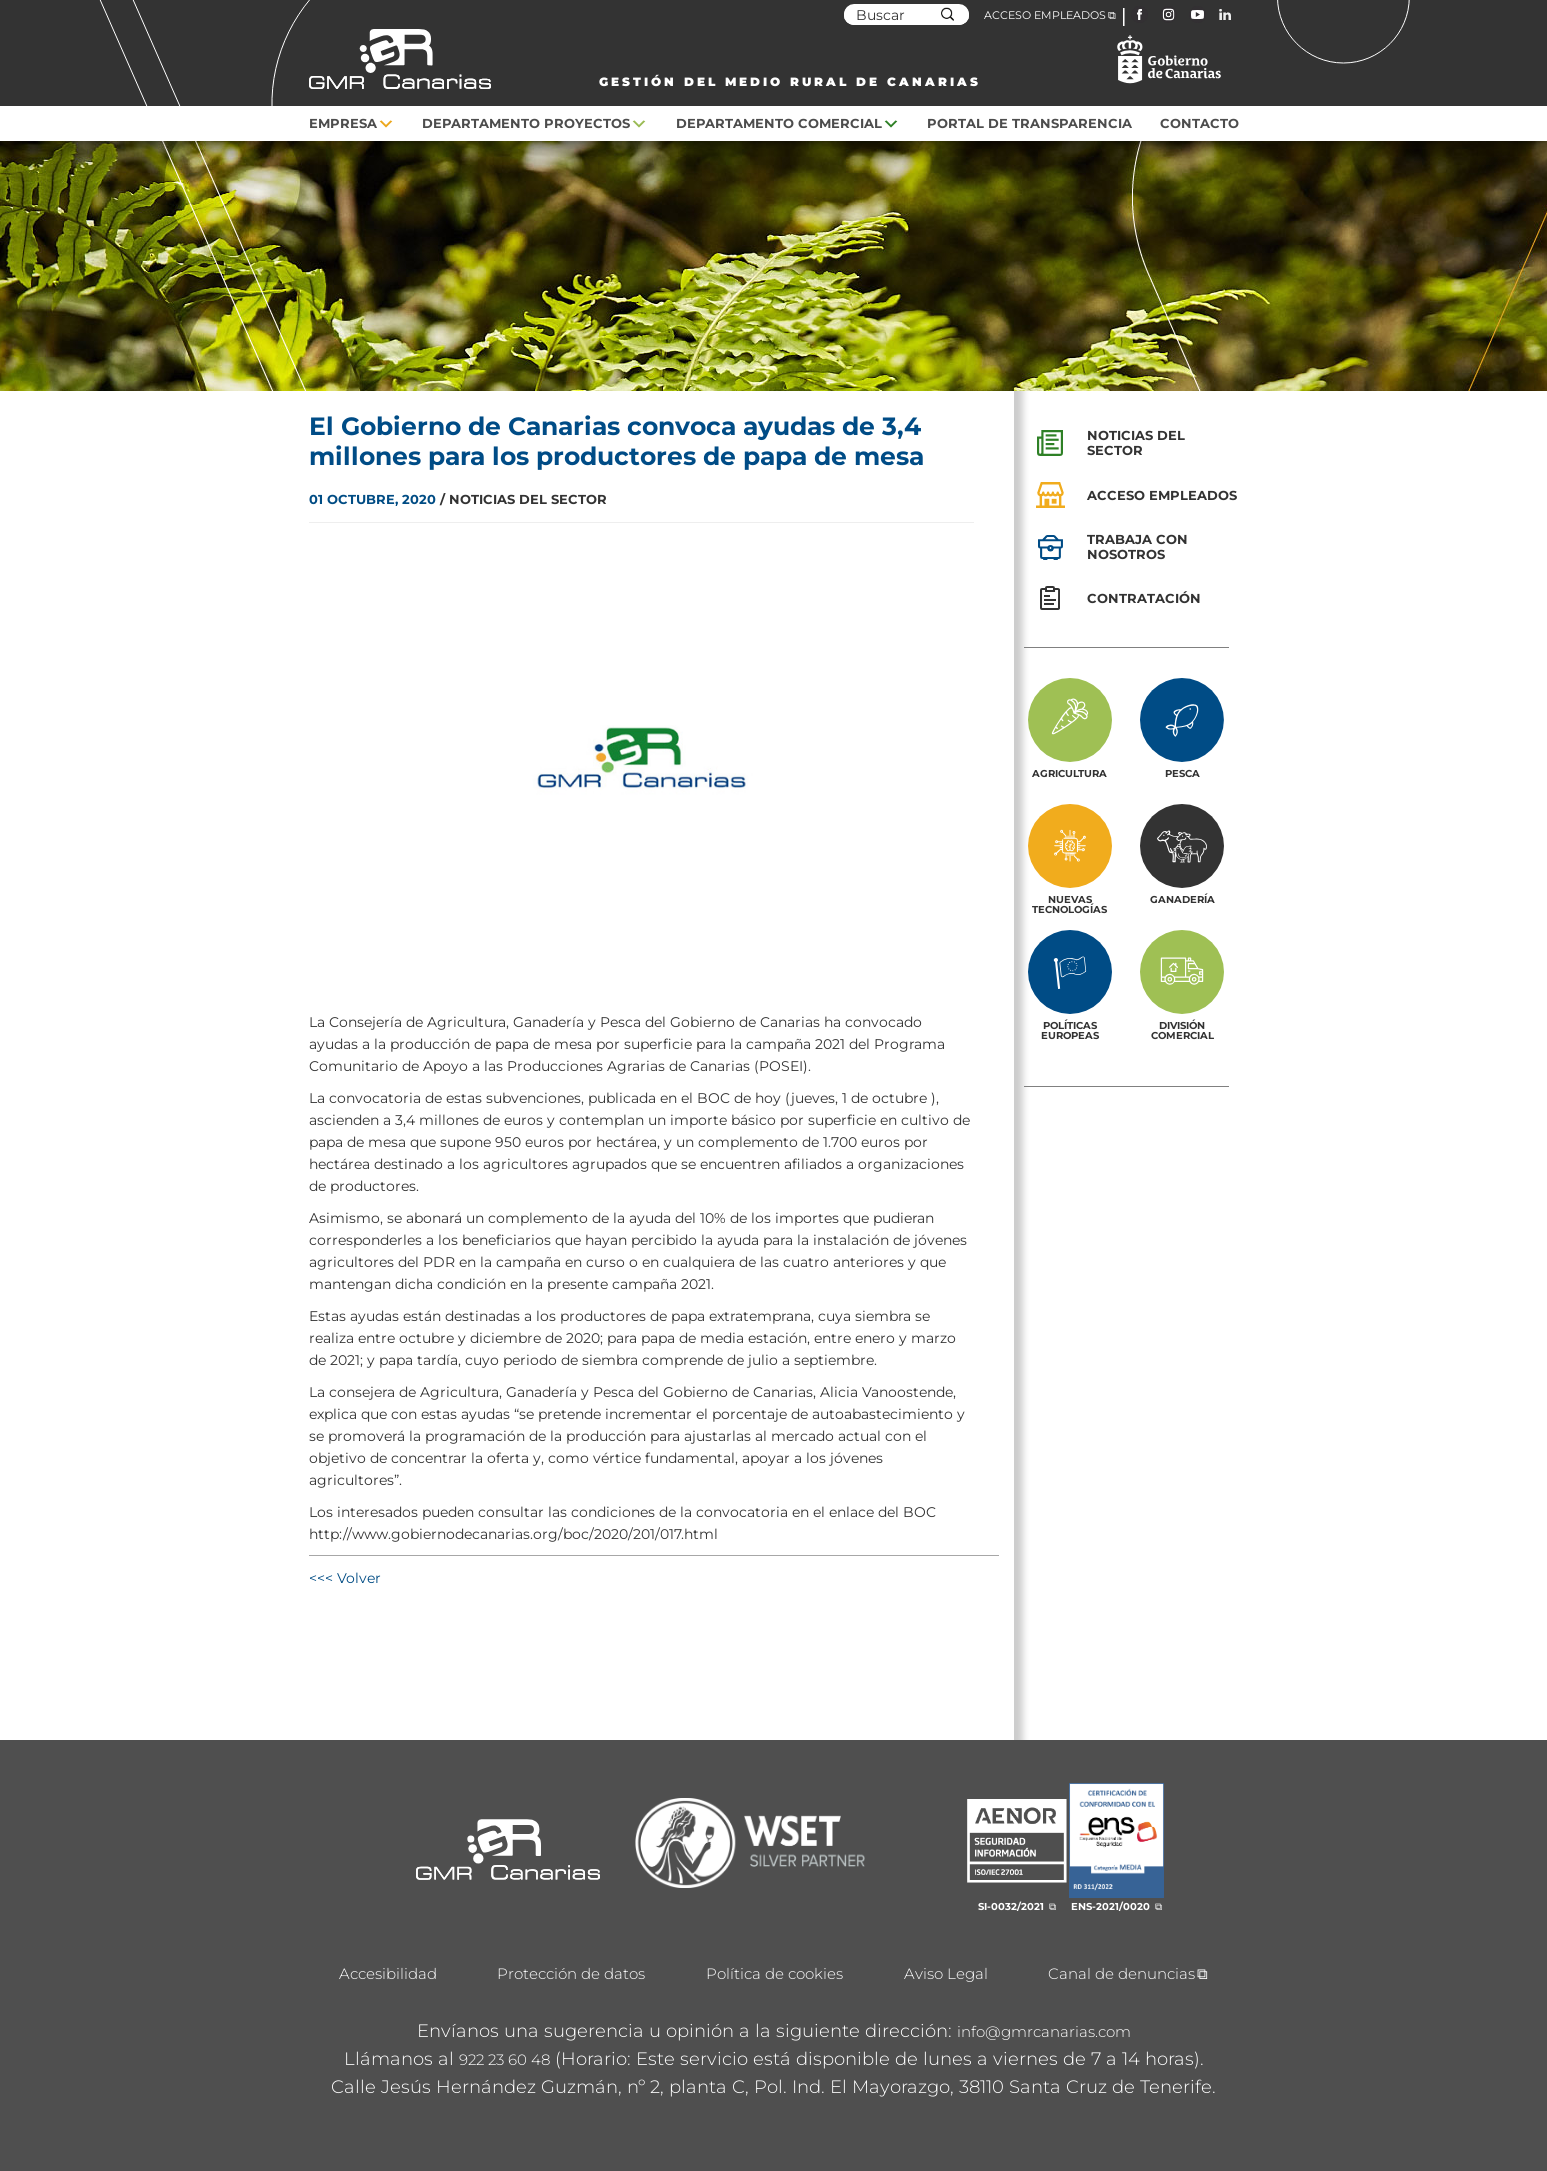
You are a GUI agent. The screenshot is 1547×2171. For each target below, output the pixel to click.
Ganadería (1182, 899)
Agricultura (1069, 773)
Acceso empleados (1162, 495)
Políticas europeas (1070, 1030)
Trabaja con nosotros (1137, 546)
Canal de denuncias (1121, 1973)
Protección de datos (571, 1973)
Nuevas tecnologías (1069, 904)
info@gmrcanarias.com (1044, 2031)
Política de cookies (774, 1973)
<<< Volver (345, 1578)
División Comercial (1182, 1030)
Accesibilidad (388, 1973)
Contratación (1144, 598)
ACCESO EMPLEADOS (1045, 15)
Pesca (1182, 773)
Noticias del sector (1136, 442)
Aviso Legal (946, 1973)
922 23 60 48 (504, 2059)
